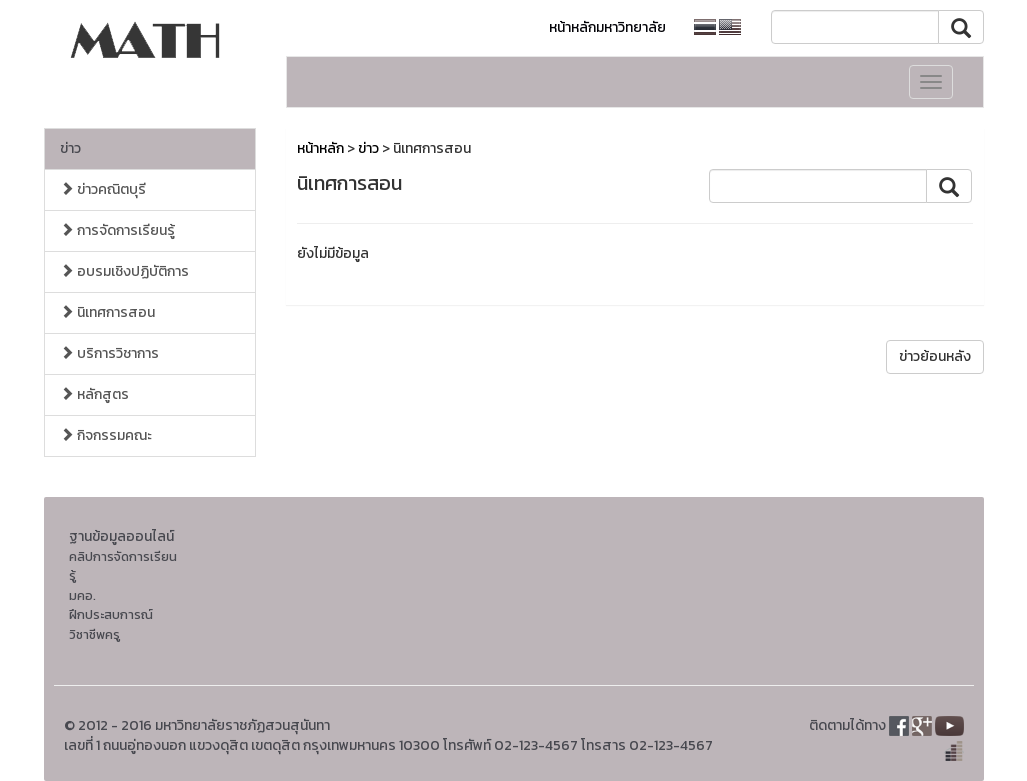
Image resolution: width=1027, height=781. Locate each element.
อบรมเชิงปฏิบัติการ (124, 271)
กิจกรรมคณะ (106, 435)
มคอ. (82, 595)
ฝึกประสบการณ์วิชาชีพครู (111, 624)
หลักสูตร (94, 394)
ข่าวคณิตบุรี (103, 189)
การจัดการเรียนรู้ (117, 230)
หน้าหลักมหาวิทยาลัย (607, 27)
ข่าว (70, 148)
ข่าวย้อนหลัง (935, 356)
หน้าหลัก (320, 148)
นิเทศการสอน (107, 312)
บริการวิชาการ (109, 353)
